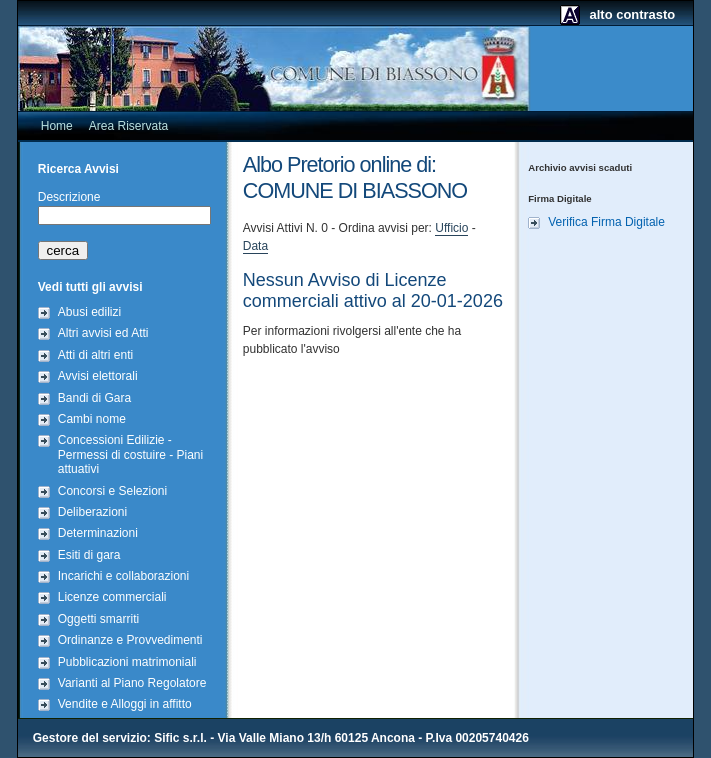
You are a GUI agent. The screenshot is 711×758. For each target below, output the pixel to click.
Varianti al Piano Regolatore (132, 683)
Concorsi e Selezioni (112, 491)
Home (57, 126)
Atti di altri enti (95, 355)
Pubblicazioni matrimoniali (127, 662)
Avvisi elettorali (98, 376)
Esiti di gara (89, 555)
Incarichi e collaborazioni (123, 576)
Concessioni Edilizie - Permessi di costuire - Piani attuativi (130, 454)
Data (255, 246)
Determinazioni (98, 533)
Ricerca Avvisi (78, 169)
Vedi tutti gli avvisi (90, 287)
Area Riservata (128, 126)
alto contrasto (633, 14)
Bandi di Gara (94, 398)
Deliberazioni (92, 512)
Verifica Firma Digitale (606, 222)
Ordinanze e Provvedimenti (130, 640)
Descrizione (69, 197)
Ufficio (451, 228)
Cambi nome (92, 419)
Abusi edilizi (89, 312)
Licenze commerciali (112, 597)
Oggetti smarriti (98, 619)
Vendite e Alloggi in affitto (125, 704)
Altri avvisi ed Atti (103, 333)
